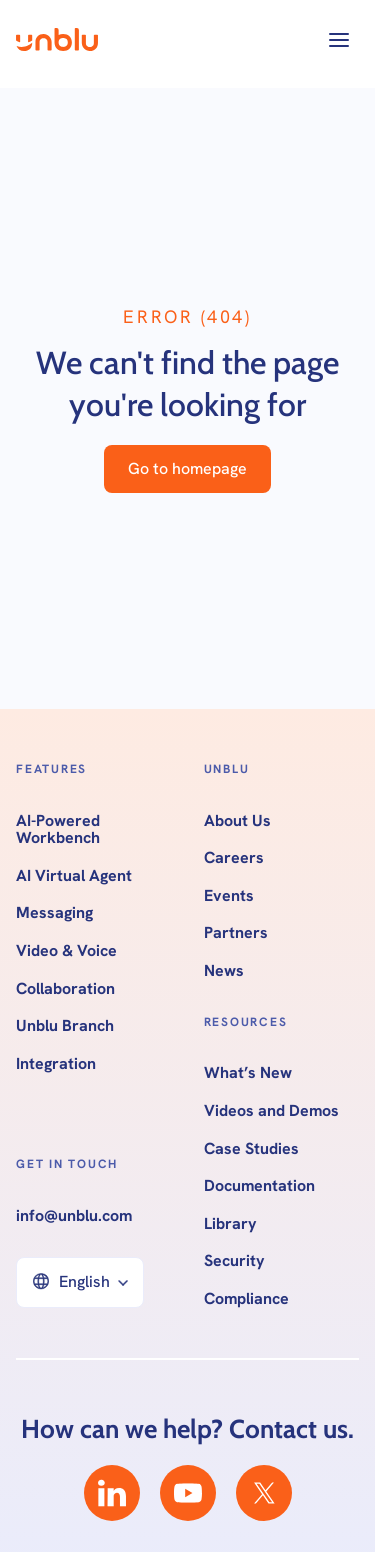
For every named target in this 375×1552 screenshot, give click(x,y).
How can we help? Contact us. (187, 1429)
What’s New (248, 1073)
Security (234, 1261)
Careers (234, 858)
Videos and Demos (271, 1111)
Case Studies (251, 1149)
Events (229, 896)
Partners (236, 933)
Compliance (246, 1299)
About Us (237, 821)
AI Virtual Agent (74, 876)
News (224, 971)
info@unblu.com (74, 1216)
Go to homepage (187, 468)
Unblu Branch (65, 1026)
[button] (339, 40)
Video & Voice (66, 951)
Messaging (54, 913)
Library (230, 1224)
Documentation (259, 1186)
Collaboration (65, 989)
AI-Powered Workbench (58, 829)
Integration (56, 1064)
